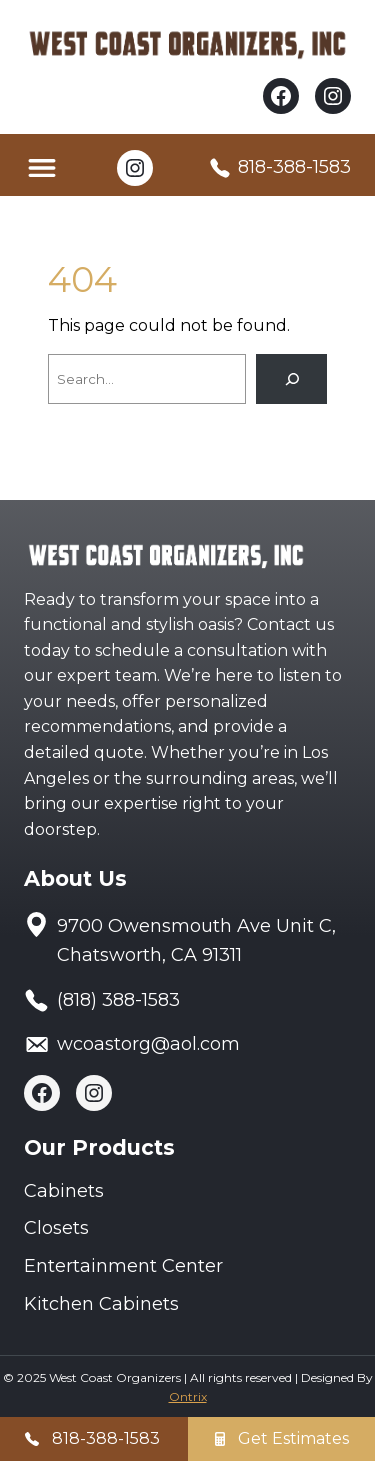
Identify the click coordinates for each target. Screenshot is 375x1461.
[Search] (291, 378)
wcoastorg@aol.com (148, 1044)
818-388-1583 (294, 167)
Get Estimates (293, 1438)
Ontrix (188, 1396)
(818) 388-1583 (118, 1000)
